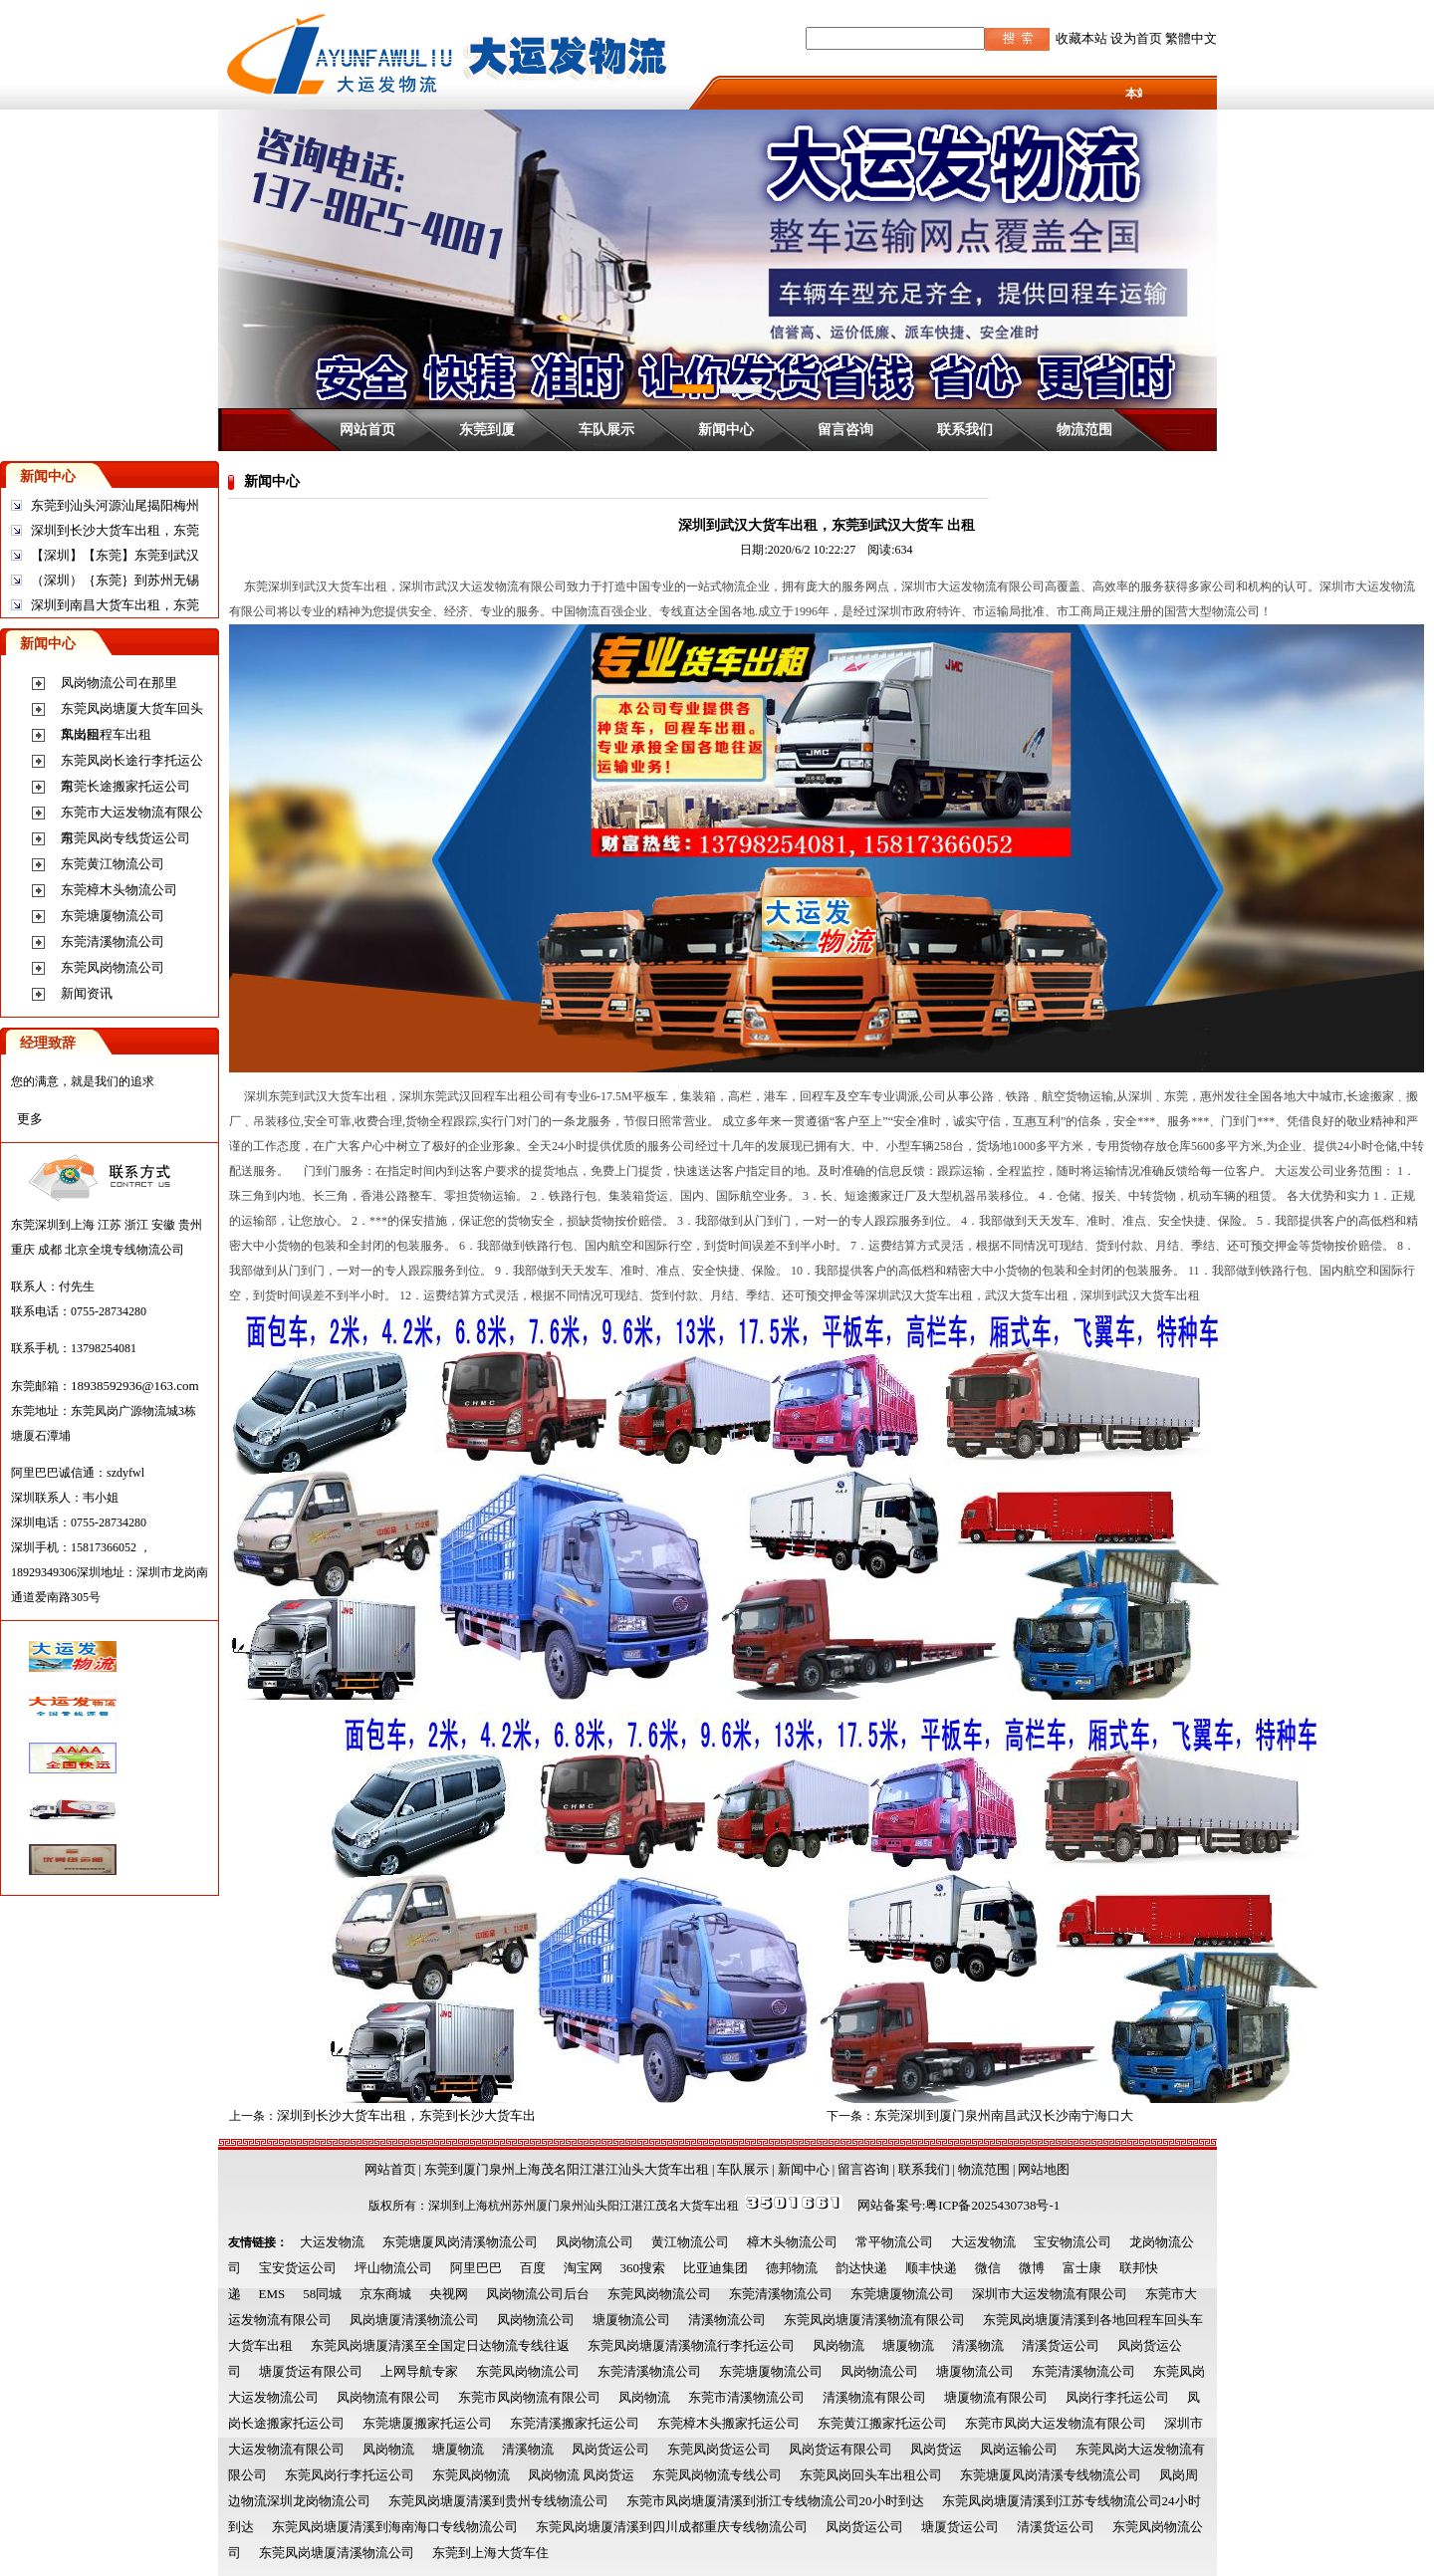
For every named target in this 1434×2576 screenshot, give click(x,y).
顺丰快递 (931, 2267)
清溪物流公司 (727, 2319)
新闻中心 (726, 429)
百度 (533, 2267)
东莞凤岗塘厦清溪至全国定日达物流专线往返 (440, 2345)
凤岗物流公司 (594, 2241)
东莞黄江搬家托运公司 (882, 2423)
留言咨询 (845, 429)
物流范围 (1084, 429)
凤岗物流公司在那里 (119, 682)
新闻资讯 (87, 993)
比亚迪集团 (715, 2267)
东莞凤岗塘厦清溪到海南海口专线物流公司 (395, 2526)
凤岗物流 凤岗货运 (581, 2474)
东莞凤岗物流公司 (112, 967)
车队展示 (606, 429)
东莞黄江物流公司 (112, 863)
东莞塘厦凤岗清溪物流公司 (460, 2241)
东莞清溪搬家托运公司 (574, 2423)
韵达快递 (861, 2267)
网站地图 (1044, 2169)
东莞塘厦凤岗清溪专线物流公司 (1050, 2474)
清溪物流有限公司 (874, 2397)
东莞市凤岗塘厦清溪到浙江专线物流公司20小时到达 (775, 2500)
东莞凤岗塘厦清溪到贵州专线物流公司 (498, 2500)
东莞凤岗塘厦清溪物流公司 (336, 2552)
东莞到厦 (487, 429)
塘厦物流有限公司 (996, 2397)
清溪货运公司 (1060, 2345)
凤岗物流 (838, 2345)
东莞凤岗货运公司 (719, 2449)
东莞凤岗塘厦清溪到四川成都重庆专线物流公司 (672, 2526)
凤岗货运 (936, 2449)
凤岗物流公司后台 (538, 2293)
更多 (30, 1118)
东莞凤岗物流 (471, 2474)
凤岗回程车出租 (106, 734)
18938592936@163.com (135, 1385)
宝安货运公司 (298, 2267)
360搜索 (643, 2267)
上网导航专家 (419, 2371)
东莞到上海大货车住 (490, 2552)
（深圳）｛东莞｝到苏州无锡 (115, 580)
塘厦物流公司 (631, 2319)
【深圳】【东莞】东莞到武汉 (115, 555)
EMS (272, 2293)
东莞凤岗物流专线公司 (717, 2474)
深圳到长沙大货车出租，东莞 (115, 530)
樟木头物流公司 (792, 2241)
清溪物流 (978, 2345)
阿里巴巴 (476, 2267)
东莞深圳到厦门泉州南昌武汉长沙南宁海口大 (1003, 2115)
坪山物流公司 (393, 2267)
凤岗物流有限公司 (388, 2397)
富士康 (1082, 2267)
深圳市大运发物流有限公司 (1049, 2293)
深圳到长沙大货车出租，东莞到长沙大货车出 (406, 2115)
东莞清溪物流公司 (112, 941)
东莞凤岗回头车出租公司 (871, 2474)
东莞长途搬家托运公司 (125, 786)
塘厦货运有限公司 (310, 2371)
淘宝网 (583, 2267)
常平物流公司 (894, 2241)
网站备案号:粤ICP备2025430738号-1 (959, 2205)
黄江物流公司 (690, 2241)
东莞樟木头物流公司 (119, 889)
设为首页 (1136, 38)
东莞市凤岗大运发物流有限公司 (1055, 2423)
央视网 (448, 2293)
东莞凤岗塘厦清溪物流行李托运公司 (691, 2345)
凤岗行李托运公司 (1117, 2397)
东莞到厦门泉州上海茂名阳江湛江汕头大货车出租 (566, 2169)
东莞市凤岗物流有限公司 (529, 2397)
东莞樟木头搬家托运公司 (728, 2423)
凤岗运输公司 (1019, 2449)
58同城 (322, 2293)
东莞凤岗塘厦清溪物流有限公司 (874, 2319)
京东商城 (385, 2293)
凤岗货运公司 (610, 2449)
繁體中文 (1191, 38)
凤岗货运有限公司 (840, 2449)
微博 (1032, 2267)
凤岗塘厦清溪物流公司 (414, 2319)
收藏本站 (1081, 38)
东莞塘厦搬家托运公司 (427, 2423)
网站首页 (367, 429)
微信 (988, 2267)
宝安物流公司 (1072, 2241)
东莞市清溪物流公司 (746, 2397)
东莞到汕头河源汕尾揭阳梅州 (115, 505)
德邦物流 (792, 2267)
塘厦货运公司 (960, 2526)
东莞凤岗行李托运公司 (349, 2474)
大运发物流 (332, 2241)
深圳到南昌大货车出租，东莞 (115, 604)
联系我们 (965, 429)
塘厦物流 (908, 2345)
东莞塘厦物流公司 (112, 915)
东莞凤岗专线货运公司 (125, 837)
